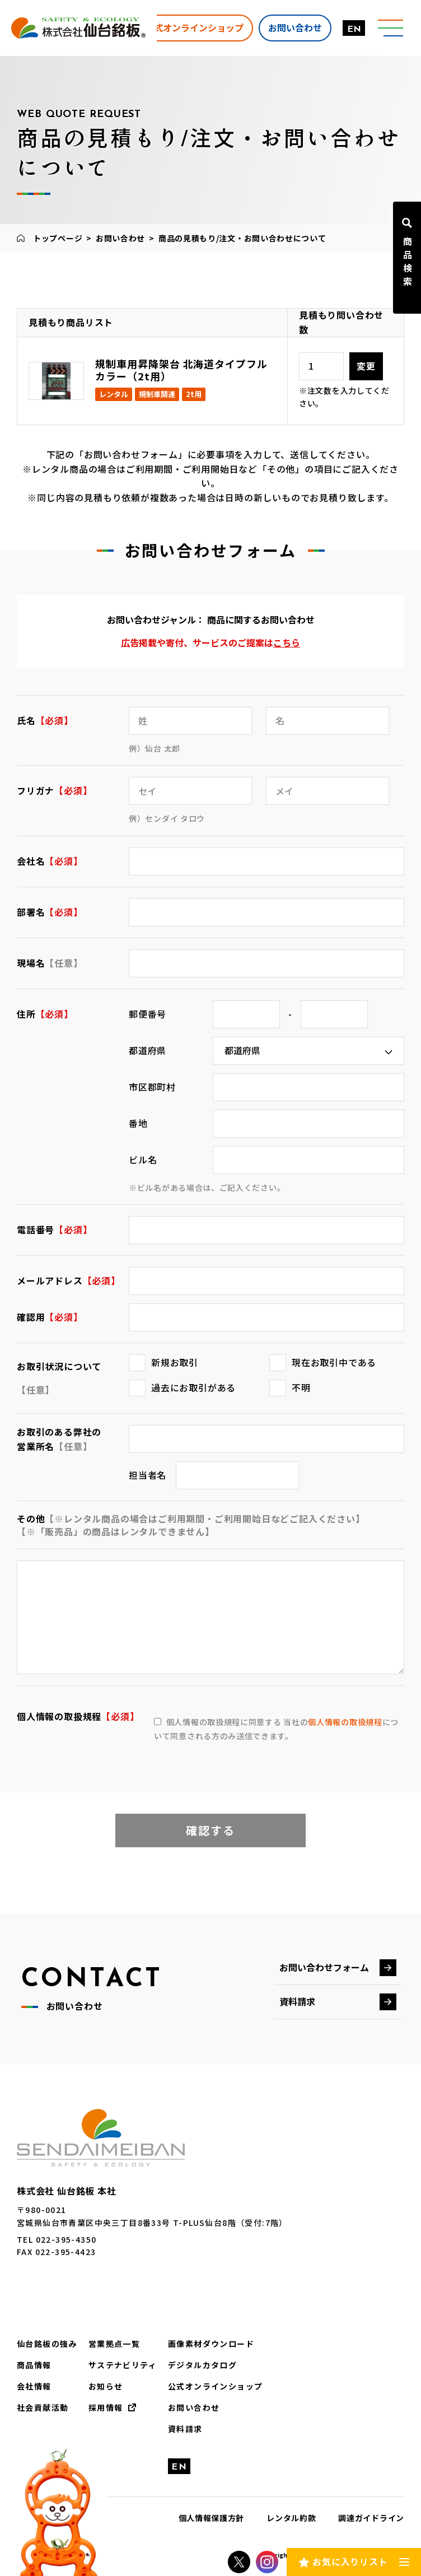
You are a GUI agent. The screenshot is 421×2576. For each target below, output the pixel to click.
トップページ (57, 238)
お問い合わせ (295, 27)
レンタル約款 (291, 2517)
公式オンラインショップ (194, 27)
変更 (366, 365)
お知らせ (105, 2386)
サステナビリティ (122, 2364)
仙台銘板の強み (47, 2343)
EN (354, 29)
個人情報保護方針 (212, 2517)
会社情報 (34, 2386)
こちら (286, 642)
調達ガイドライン (371, 2517)
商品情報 (34, 2364)
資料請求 (297, 2001)
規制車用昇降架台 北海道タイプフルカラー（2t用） (181, 369)
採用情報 (105, 2407)
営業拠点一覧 (114, 2343)
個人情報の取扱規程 (345, 1721)
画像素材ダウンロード (211, 2343)
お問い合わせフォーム (324, 1967)
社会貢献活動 (42, 2407)
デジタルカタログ (202, 2364)
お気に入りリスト (349, 2561)
